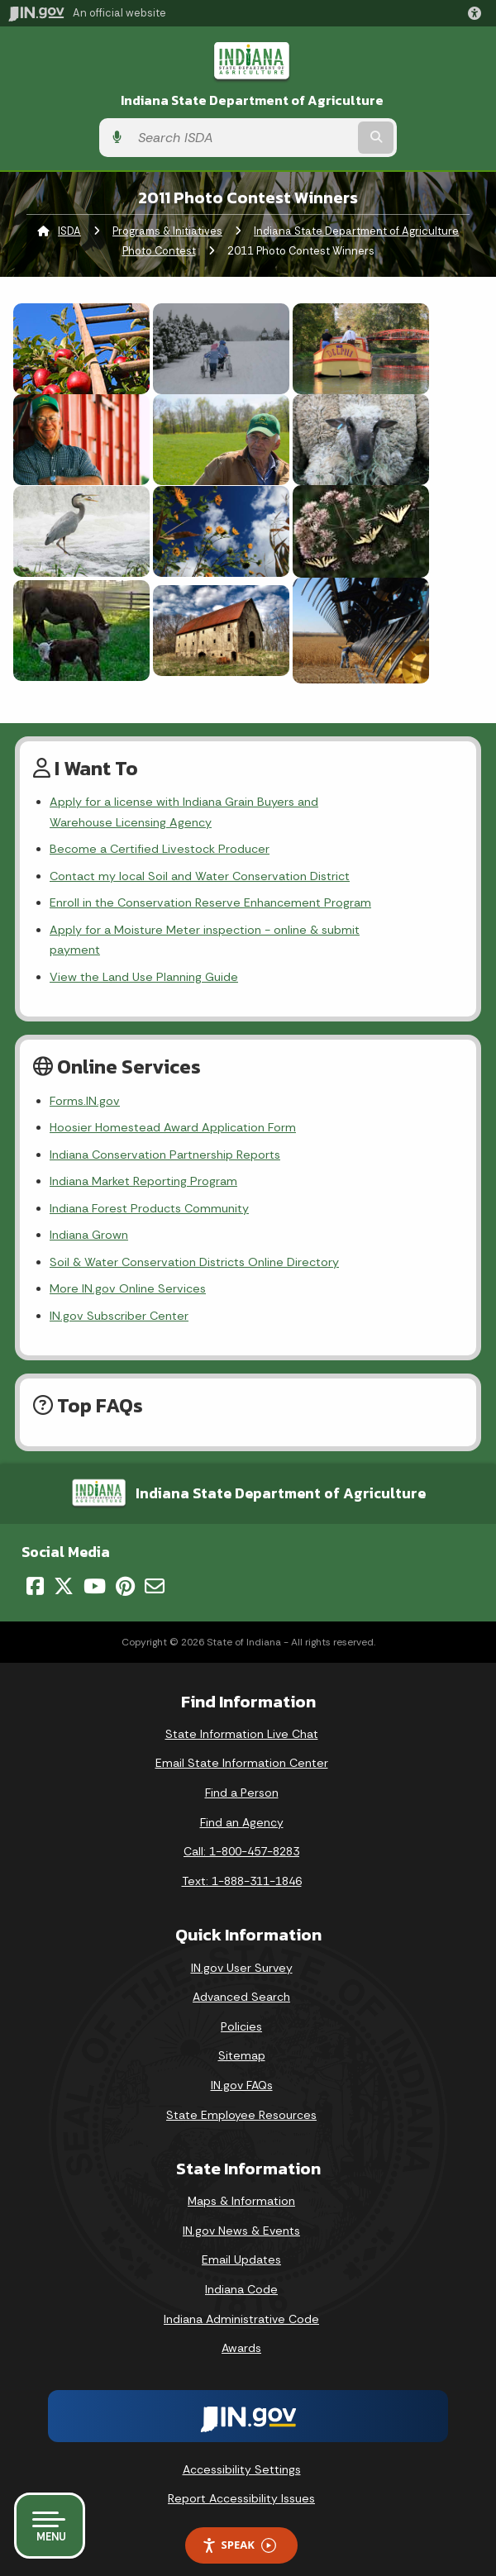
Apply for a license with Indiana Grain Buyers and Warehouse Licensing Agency (244, 811)
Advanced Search (241, 1976)
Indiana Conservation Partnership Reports (165, 1133)
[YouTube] (94, 1565)
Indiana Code (241, 2269)
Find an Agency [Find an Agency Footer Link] (242, 1801)
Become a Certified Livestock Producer (159, 848)
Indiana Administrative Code (241, 2298)
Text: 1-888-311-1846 (242, 1860)
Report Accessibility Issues (241, 2478)
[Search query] (242, 138)
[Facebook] (35, 1565)
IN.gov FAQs (242, 2064)
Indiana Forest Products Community (149, 1187)
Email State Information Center (241, 1743)
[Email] (155, 1565)
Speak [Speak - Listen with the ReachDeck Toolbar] (239, 2525)
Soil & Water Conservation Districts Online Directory (194, 1241)
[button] (478, 13)
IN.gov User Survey (242, 1947)
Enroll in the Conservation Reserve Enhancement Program (210, 902)
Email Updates (241, 2239)
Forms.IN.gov (85, 1080)
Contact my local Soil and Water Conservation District (200, 876)
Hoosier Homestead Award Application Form (173, 1107)
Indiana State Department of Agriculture (252, 100)
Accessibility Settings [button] (242, 2448)
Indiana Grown (89, 1214)
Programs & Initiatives (167, 231)
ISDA (69, 231)
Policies (241, 2005)
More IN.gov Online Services (128, 1268)
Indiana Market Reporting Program (143, 1161)
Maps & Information (241, 2181)
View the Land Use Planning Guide (144, 956)
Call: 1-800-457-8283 (241, 1831)
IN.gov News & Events (241, 2209)
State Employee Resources (241, 2094)
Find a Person (242, 1772)
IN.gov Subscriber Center (119, 1295)
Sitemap (241, 2035)
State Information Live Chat (241, 1713)
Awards (241, 2328)
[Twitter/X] (64, 1565)
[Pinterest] (125, 1565)
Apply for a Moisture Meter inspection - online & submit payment (231, 929)
